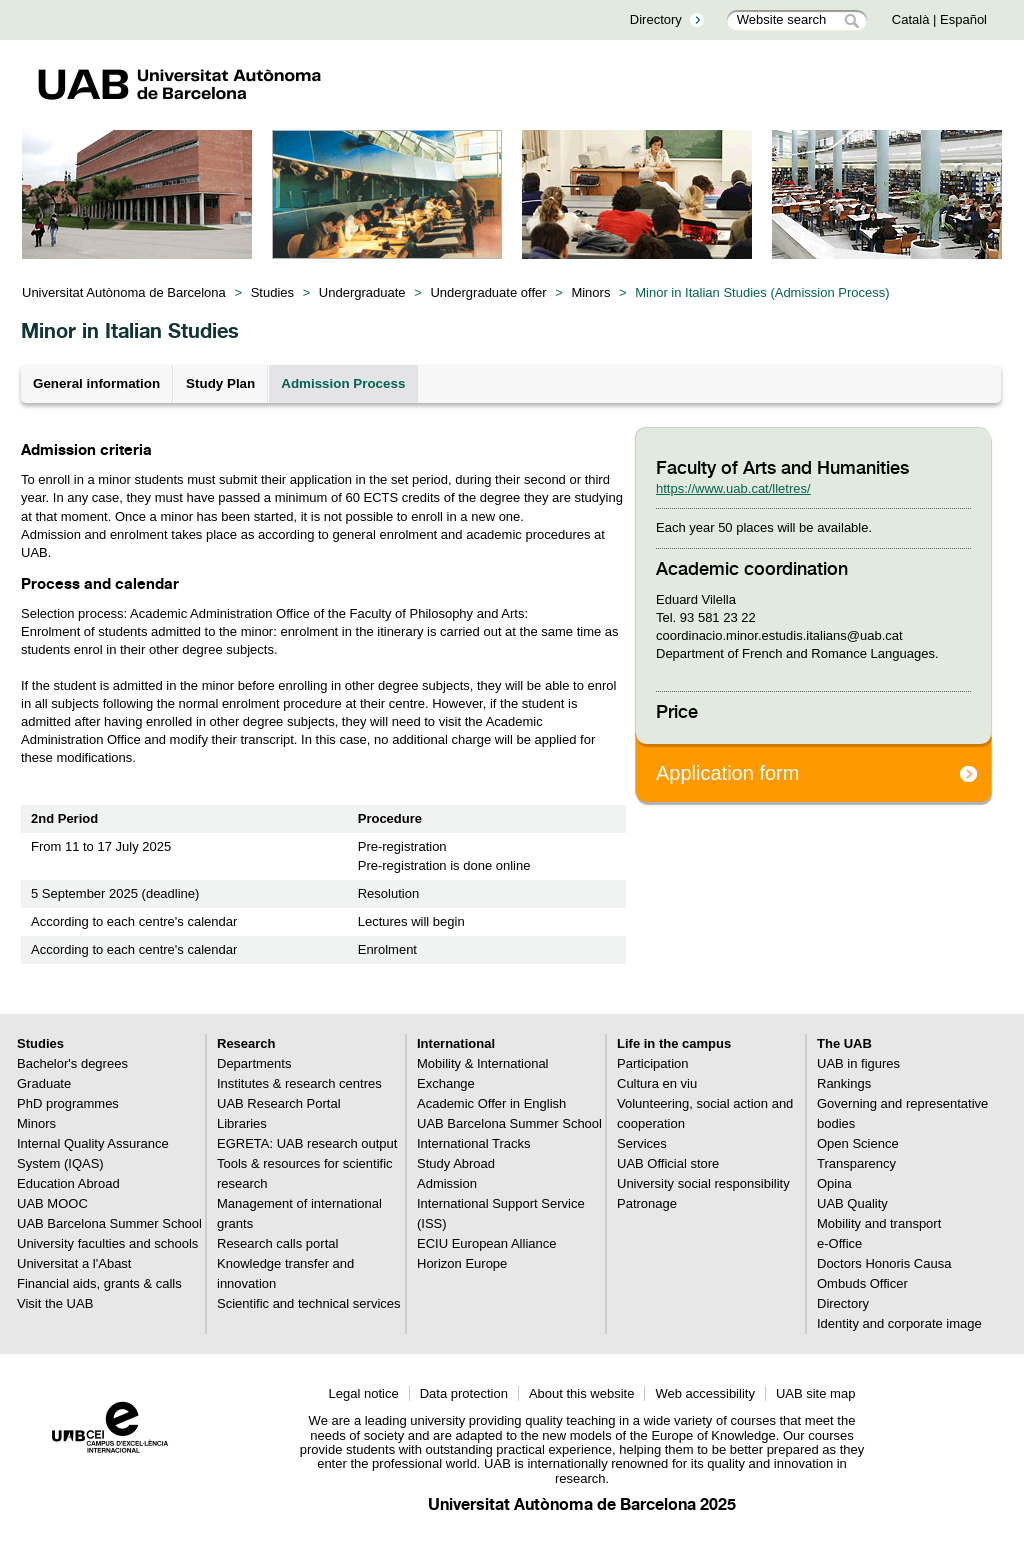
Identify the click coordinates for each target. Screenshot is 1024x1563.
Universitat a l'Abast (74, 1263)
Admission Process (343, 383)
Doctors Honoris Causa (884, 1263)
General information (96, 383)
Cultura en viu (657, 1083)
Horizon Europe (462, 1263)
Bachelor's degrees (72, 1063)
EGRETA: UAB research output (307, 1143)
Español (963, 19)
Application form (727, 773)
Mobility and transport (879, 1223)
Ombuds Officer (862, 1283)
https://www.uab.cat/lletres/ (733, 488)
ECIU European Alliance (486, 1243)
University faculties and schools (107, 1243)
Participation (653, 1063)
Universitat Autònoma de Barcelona (124, 292)
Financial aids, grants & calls (99, 1283)
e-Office (839, 1243)
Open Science (858, 1143)
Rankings (844, 1083)
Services (642, 1143)
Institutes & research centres (299, 1083)
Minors (590, 292)
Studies (272, 292)
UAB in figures (858, 1063)
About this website (582, 1393)
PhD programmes (68, 1103)
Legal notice (364, 1393)
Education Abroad (68, 1183)
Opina (834, 1183)
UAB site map (815, 1393)
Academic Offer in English (491, 1103)
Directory (656, 19)
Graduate (44, 1083)
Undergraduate (362, 292)
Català (911, 19)
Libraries (242, 1123)
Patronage (647, 1203)
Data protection (464, 1393)
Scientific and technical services (309, 1303)
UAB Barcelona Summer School (109, 1223)
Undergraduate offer (488, 292)
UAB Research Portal (279, 1103)
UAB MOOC (52, 1203)
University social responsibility (703, 1183)
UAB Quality (852, 1203)
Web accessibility (704, 1393)
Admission (447, 1183)
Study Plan (220, 383)
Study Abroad (456, 1163)
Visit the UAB (55, 1303)
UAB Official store (668, 1163)
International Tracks (473, 1143)
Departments (254, 1063)
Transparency (856, 1163)
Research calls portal (277, 1243)
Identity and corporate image (899, 1323)
